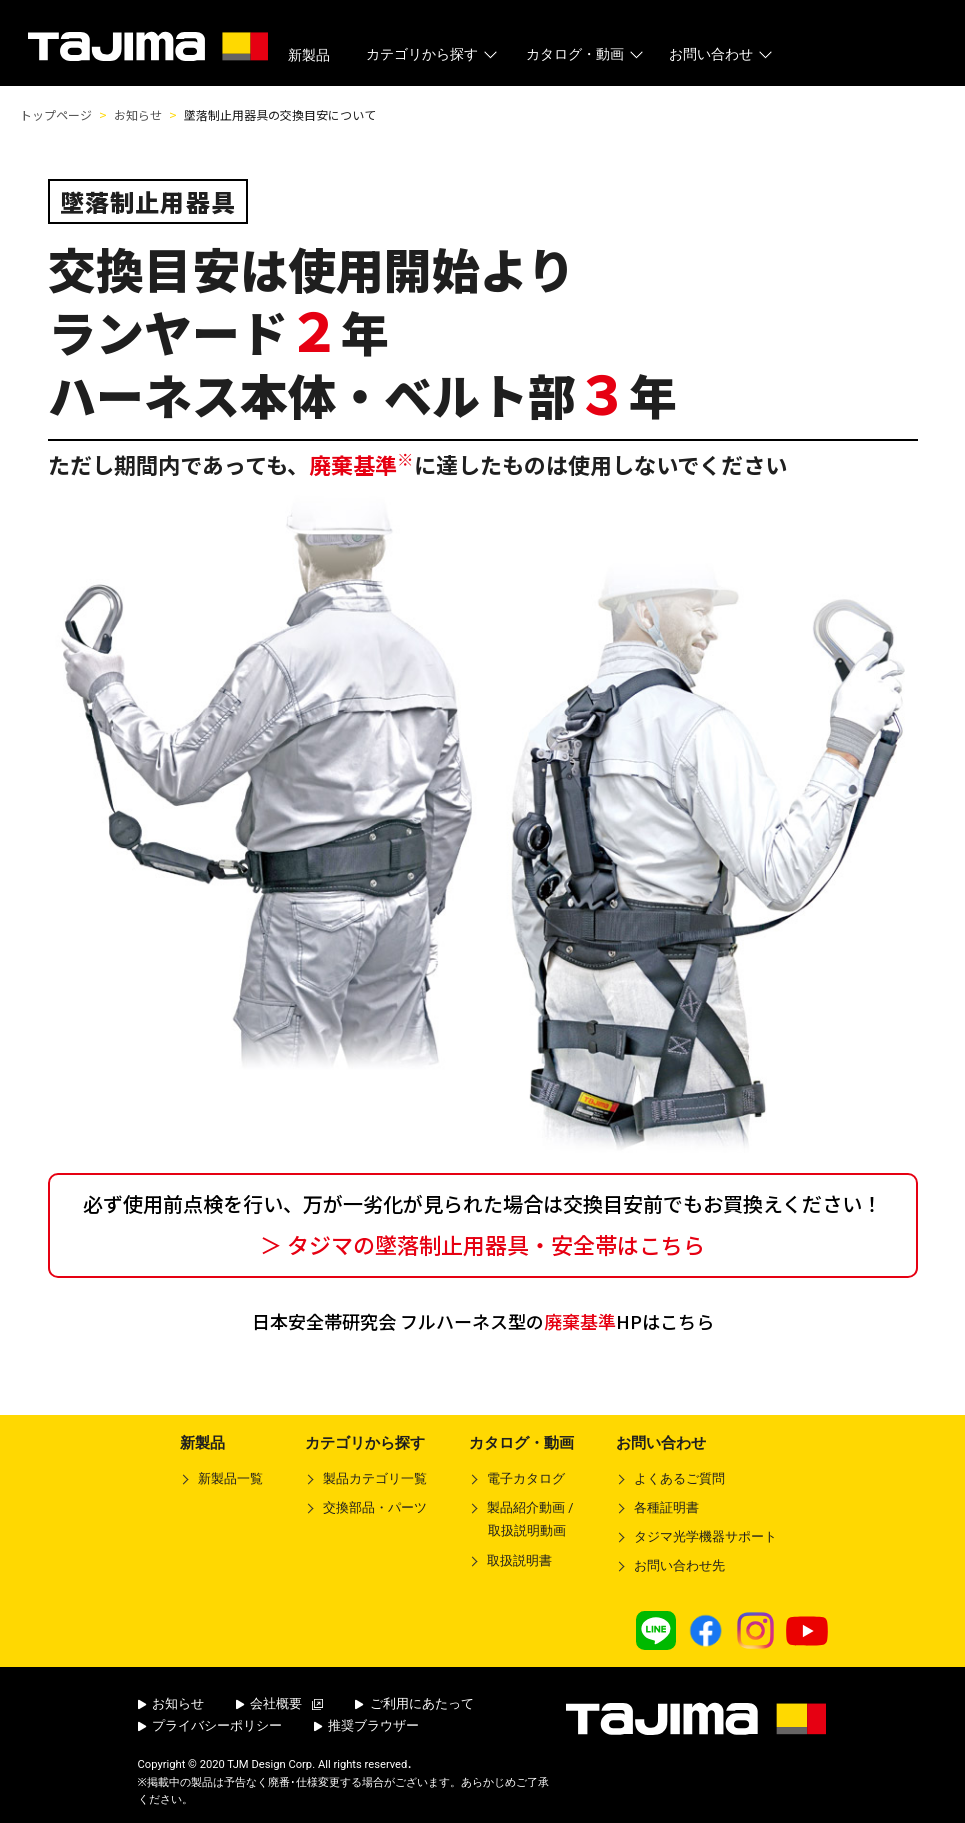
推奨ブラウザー (367, 1725)
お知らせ (171, 1703)
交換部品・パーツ (375, 1507)
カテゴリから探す (433, 54)
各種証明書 (666, 1507)
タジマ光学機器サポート (705, 1536)
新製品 (309, 55)
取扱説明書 (519, 1560)
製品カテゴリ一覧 (375, 1478)
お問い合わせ (722, 54)
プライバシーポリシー (210, 1725)
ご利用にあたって (414, 1703)
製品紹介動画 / (521, 1523)
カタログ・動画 (586, 54)
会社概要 (280, 1703)
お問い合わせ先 (679, 1565)
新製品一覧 (230, 1478)
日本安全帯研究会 (483, 1321)
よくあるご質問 (679, 1478)
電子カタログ (526, 1478)
